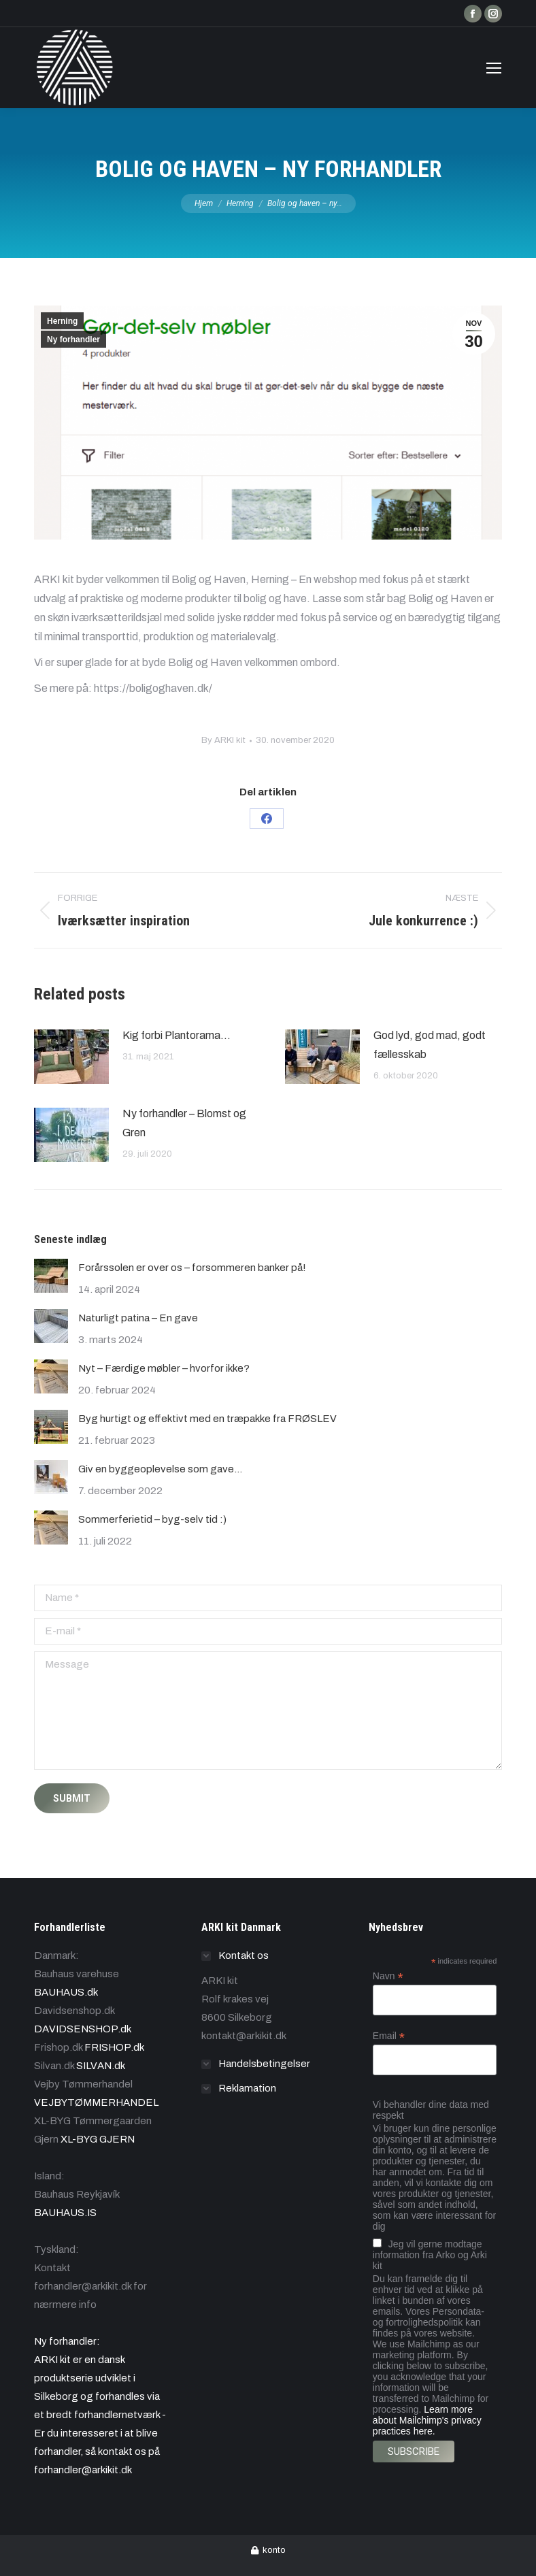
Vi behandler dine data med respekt (431, 2110)
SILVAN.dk (100, 2065)
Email (389, 2036)
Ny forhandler (73, 339)
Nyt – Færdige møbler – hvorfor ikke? (164, 1368)
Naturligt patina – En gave (138, 1317)
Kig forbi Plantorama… (176, 1035)
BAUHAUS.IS (65, 2212)
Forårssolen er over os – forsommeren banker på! (192, 1267)
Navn (388, 1976)
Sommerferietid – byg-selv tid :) (152, 1519)
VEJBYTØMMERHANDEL (96, 2102)
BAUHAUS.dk (66, 1992)
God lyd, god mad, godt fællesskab (429, 1044)
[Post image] (71, 1056)
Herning (62, 321)
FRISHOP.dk (114, 2047)
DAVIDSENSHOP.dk (82, 2029)
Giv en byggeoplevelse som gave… (160, 1469)
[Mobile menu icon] (494, 68)
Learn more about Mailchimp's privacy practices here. (427, 2420)
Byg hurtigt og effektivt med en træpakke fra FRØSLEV (207, 1418)
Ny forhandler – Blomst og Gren (184, 1123)
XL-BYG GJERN (98, 2139)
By (223, 740)
